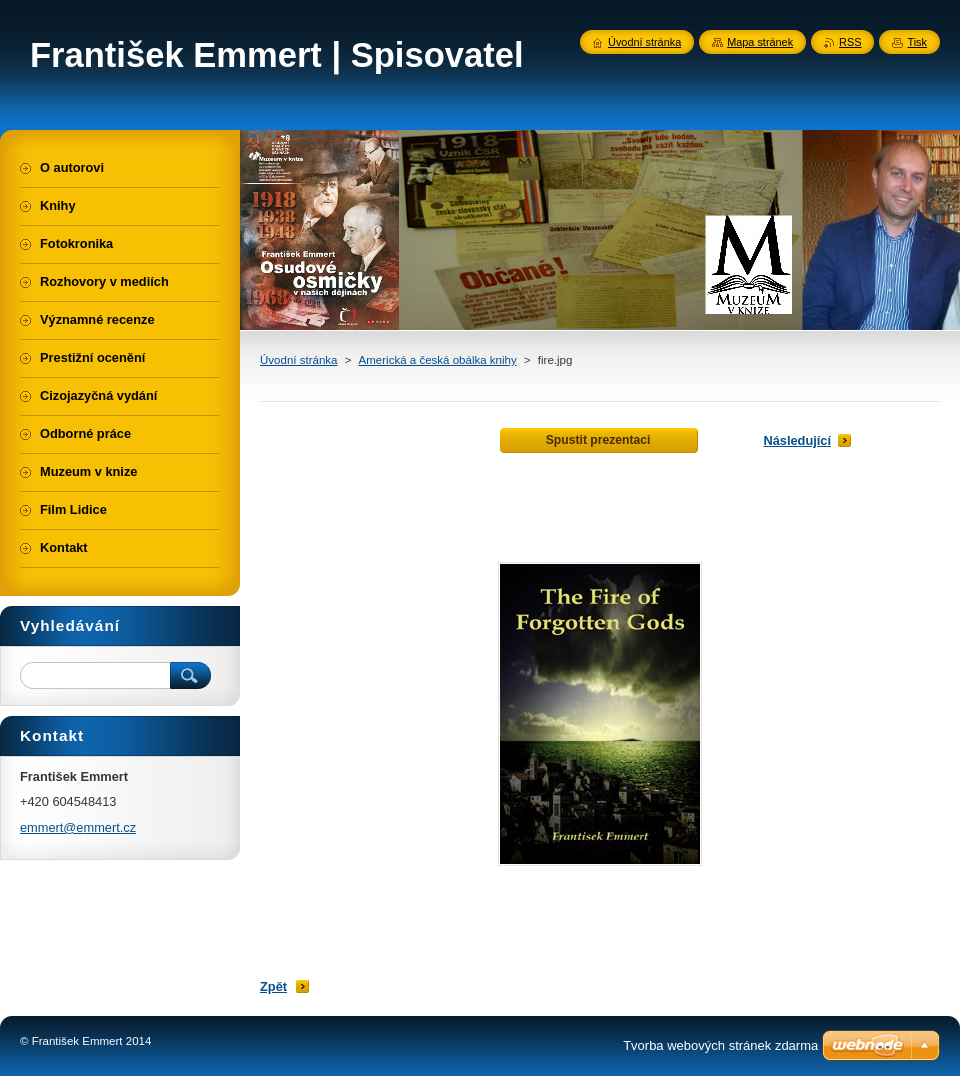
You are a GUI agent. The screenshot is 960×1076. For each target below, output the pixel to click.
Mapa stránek (760, 42)
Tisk (917, 42)
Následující (797, 440)
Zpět (273, 986)
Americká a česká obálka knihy (438, 360)
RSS (850, 42)
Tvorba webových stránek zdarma (720, 1045)
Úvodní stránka (298, 360)
